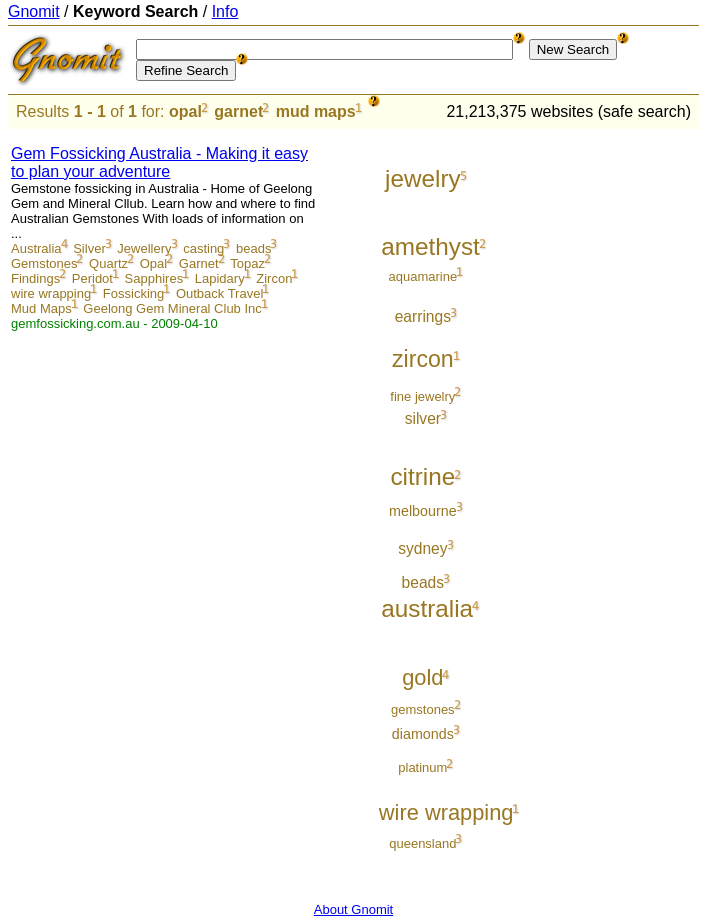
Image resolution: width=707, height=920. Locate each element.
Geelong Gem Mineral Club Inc (172, 308)
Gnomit (34, 11)
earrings (423, 316)
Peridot (92, 278)
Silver (89, 248)
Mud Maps (41, 308)
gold (422, 677)
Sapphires (154, 278)
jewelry (423, 178)
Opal (153, 263)
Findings (35, 278)
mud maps (316, 111)
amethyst (430, 246)
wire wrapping (51, 293)
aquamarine (423, 276)
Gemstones (44, 263)
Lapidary (220, 278)
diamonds (423, 734)
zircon (423, 359)
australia (427, 608)
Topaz (247, 263)
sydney (422, 548)
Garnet (199, 263)
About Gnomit (354, 909)
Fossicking (133, 293)
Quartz (108, 263)
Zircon (274, 278)
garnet (238, 111)
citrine (422, 476)
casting (203, 248)
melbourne (423, 511)
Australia (36, 248)
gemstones (423, 709)
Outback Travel (219, 293)
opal (185, 111)
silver (423, 418)
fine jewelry (422, 396)
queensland (422, 843)
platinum (422, 767)
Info (225, 11)
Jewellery (144, 248)
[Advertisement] (616, 432)
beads (253, 248)
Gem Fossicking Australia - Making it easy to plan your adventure (159, 162)
